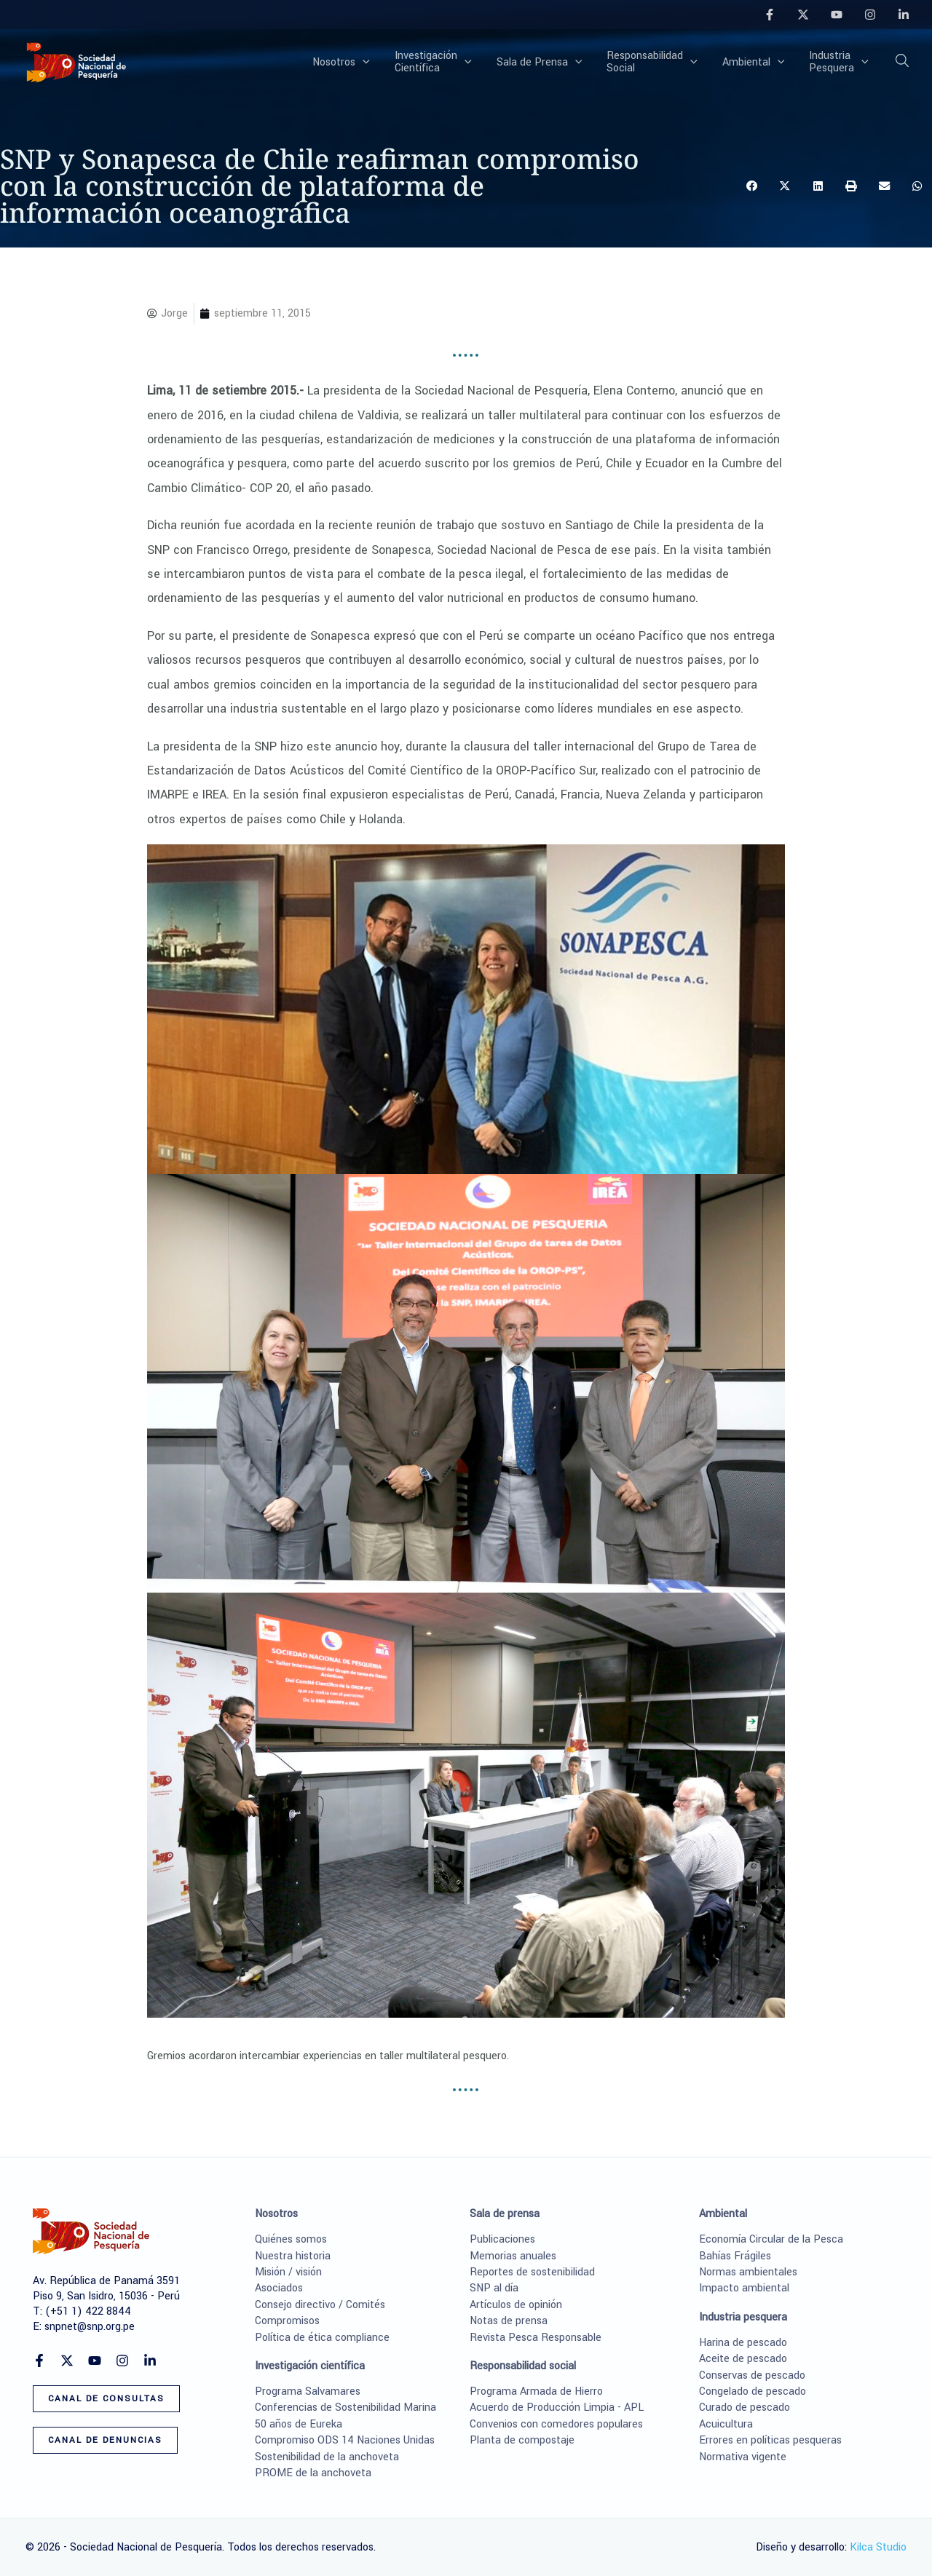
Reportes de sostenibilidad (532, 2272)
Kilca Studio (878, 2547)
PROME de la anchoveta (313, 2473)
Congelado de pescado (752, 2391)
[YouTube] (836, 14)
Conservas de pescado (752, 2375)
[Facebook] (769, 14)
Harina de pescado (743, 2342)
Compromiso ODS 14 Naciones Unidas (345, 2440)
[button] (386, 62)
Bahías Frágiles (735, 2256)
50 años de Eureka (298, 2424)
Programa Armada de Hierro (536, 2391)
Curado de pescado (744, 2407)
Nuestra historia (293, 2256)
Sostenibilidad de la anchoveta (327, 2457)
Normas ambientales (748, 2272)
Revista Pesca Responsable (535, 2337)
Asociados (279, 2288)
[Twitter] (803, 14)
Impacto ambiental (744, 2288)
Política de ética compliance (322, 2337)
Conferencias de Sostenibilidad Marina (345, 2407)
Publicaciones (502, 2239)
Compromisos (287, 2321)
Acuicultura (726, 2424)
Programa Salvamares (307, 2391)
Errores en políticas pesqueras (770, 2440)
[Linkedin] (903, 14)
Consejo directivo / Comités (320, 2305)
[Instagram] (870, 14)
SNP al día (494, 2288)
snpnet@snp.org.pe (89, 2326)
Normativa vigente (742, 2457)
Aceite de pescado (743, 2358)
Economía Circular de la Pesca (771, 2239)
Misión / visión (288, 2272)
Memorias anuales (513, 2256)
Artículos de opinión (516, 2305)
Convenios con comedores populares (556, 2424)
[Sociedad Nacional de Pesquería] (76, 61)
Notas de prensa (509, 2321)
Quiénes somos (291, 2239)
